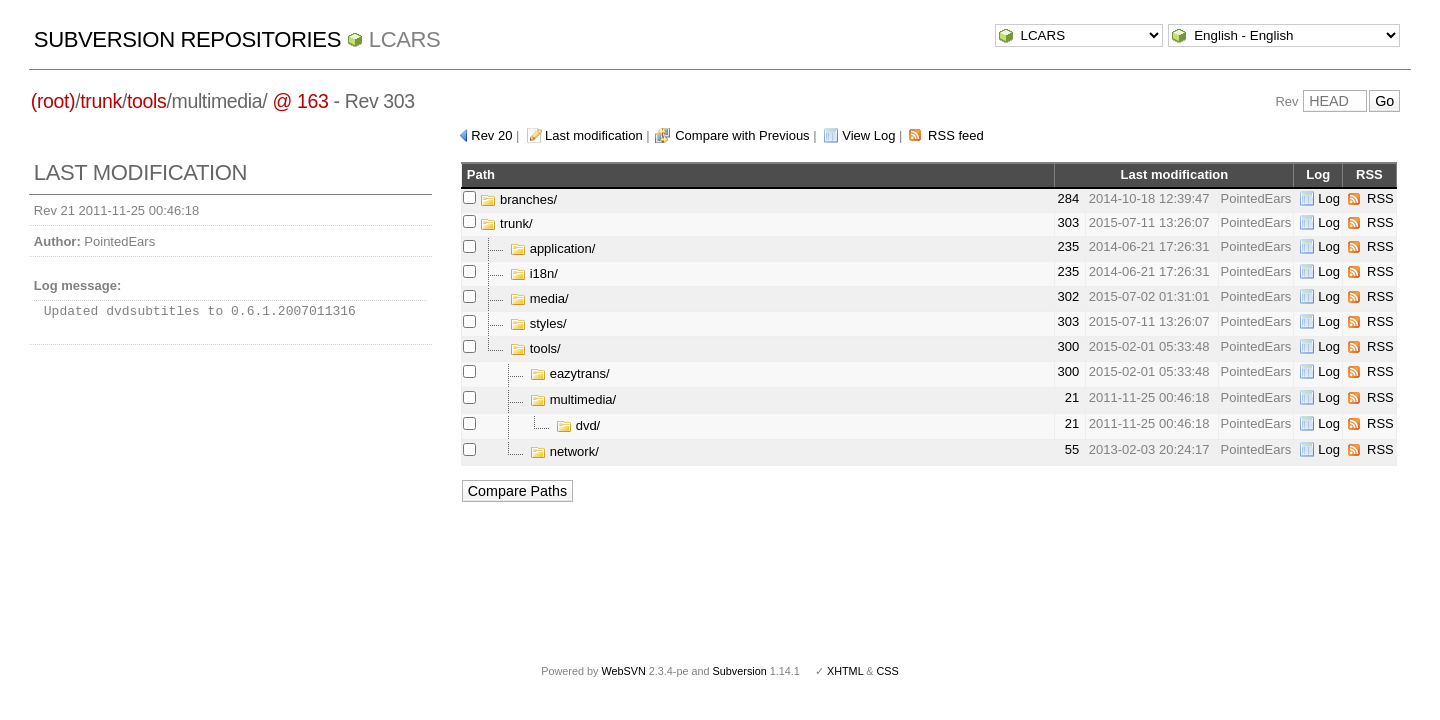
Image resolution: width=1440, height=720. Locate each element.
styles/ (538, 323)
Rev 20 (491, 135)
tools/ (535, 348)
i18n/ (534, 273)
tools (146, 101)
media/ (539, 298)
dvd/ (578, 425)
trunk (101, 101)
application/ (552, 248)
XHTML (845, 671)
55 (1072, 449)
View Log (868, 135)
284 (1068, 198)
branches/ (518, 199)
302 (1068, 296)
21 (1072, 397)
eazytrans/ (570, 373)
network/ (564, 451)
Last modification (594, 135)
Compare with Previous (742, 135)
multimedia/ (573, 399)
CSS (888, 671)
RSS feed (956, 135)
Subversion (740, 671)
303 (1068, 222)
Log (1329, 198)
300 (1068, 346)
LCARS (405, 39)
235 (1068, 246)
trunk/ (506, 223)
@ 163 (300, 101)
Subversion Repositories (187, 39)
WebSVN (623, 671)
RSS (1380, 198)
